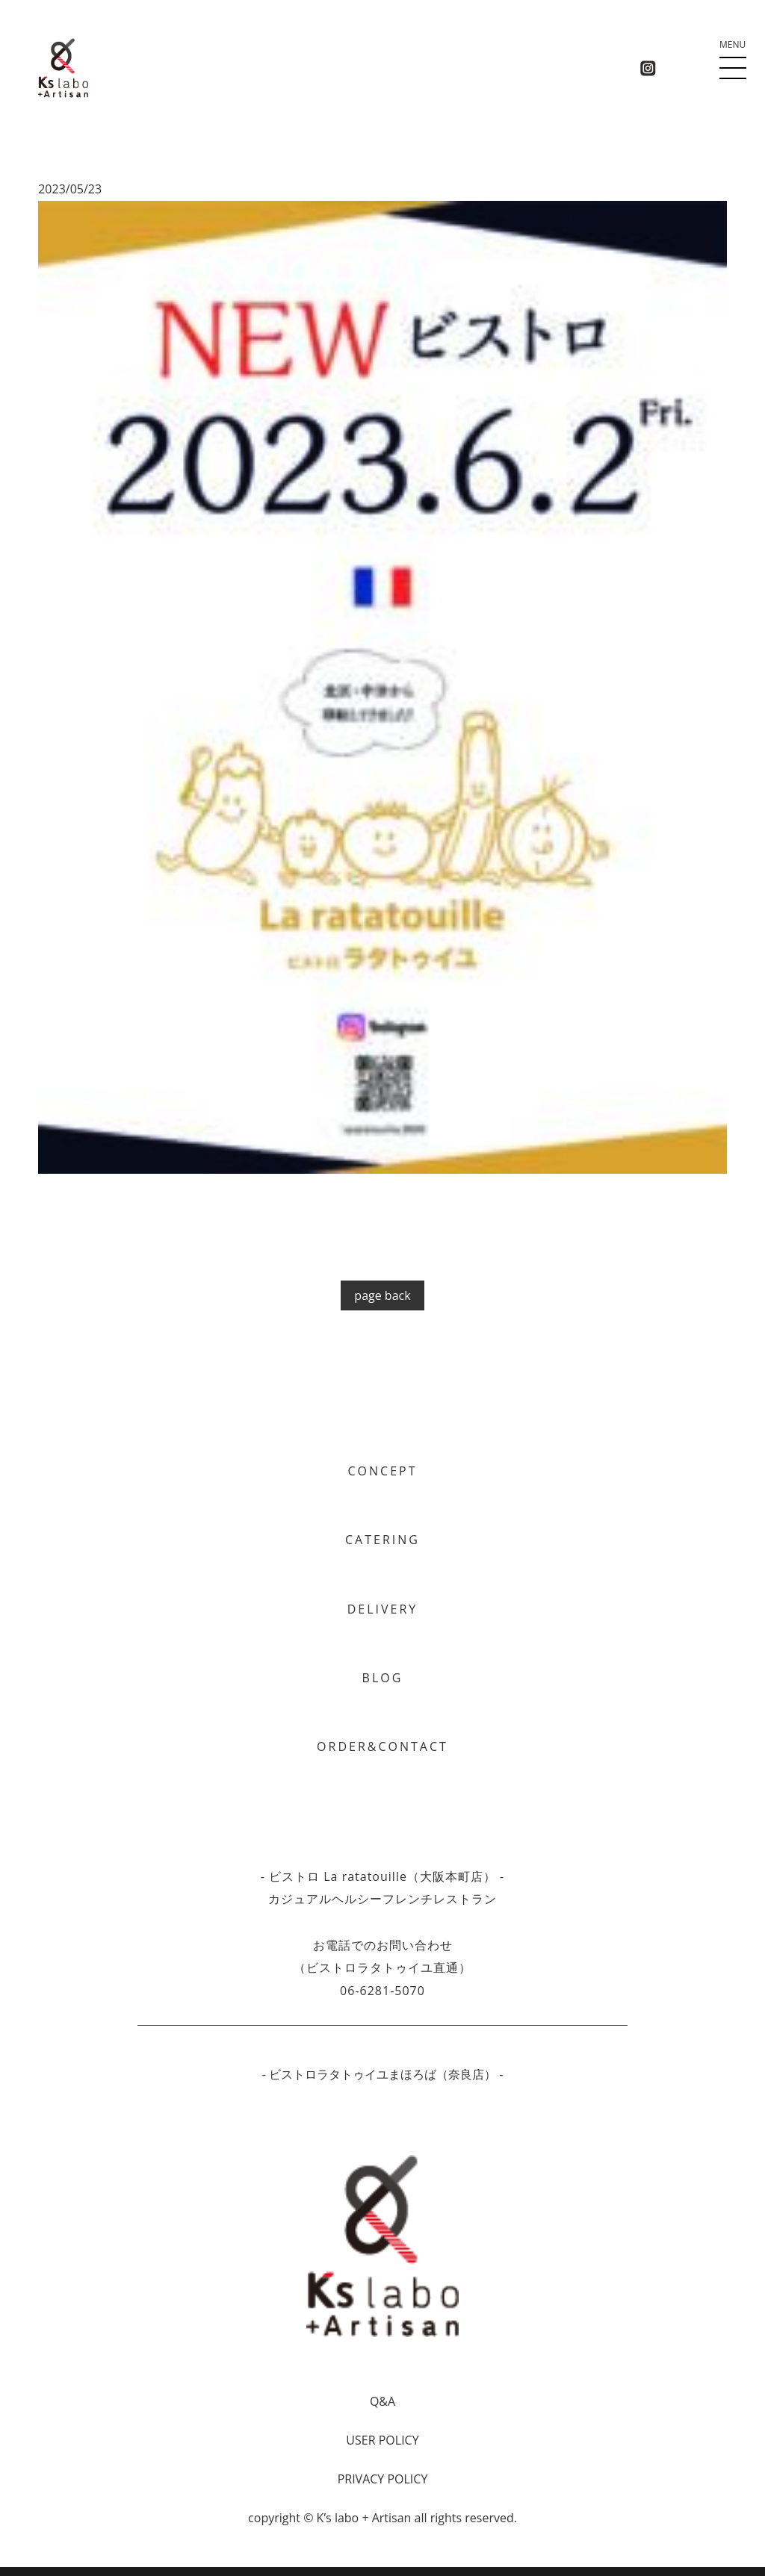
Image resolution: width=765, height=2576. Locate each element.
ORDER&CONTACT (382, 1746)
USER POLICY (382, 2440)
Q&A (382, 2401)
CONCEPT (383, 1471)
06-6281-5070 (382, 1990)
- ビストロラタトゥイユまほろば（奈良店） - (383, 2074)
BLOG (382, 1678)
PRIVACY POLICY (383, 2479)
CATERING (382, 1539)
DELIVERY (382, 1609)
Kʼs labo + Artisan (364, 2518)
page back (382, 1295)
